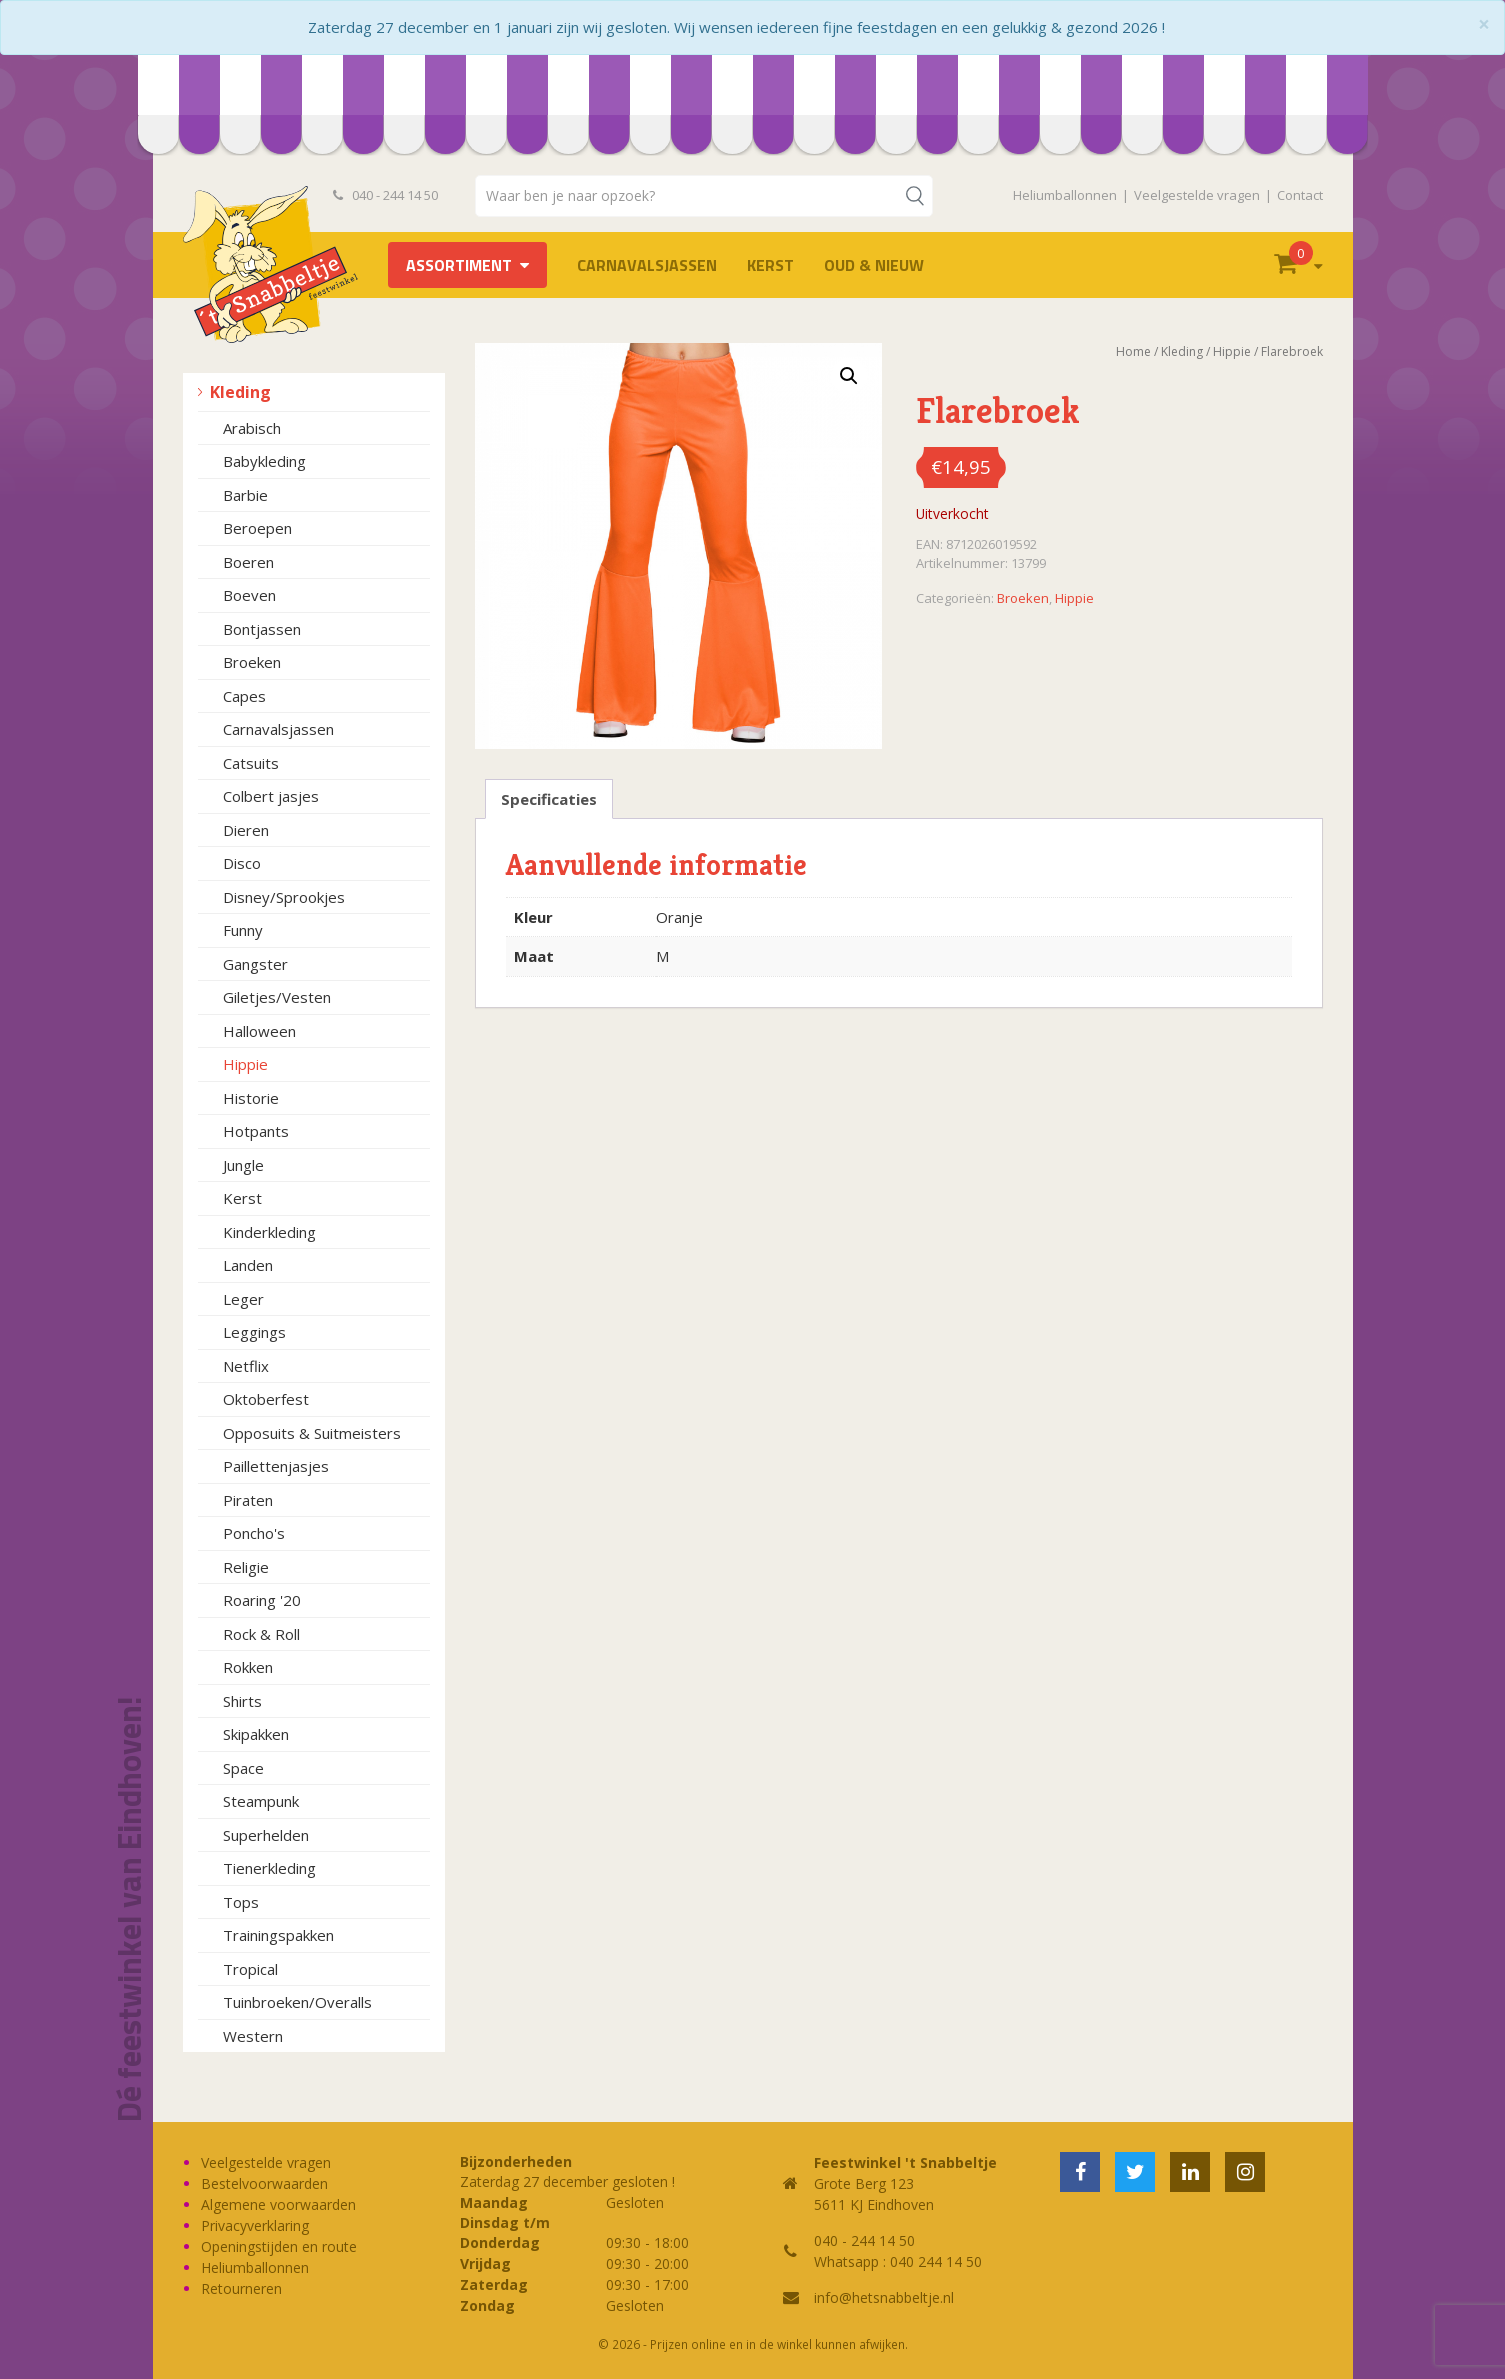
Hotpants (256, 1131)
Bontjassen (262, 629)
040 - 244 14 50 (386, 195)
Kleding (240, 392)
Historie (251, 1098)
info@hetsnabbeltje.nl (884, 2297)
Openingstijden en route (279, 2246)
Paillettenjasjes (276, 1466)
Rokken (248, 1667)
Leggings (254, 1332)
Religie (246, 1567)
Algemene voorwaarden (278, 2204)
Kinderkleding (269, 1232)
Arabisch (252, 428)
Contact (1300, 195)
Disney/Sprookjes (284, 897)
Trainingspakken (278, 1935)
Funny (243, 930)
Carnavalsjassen (647, 265)
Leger (243, 1299)
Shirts (242, 1701)
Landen (248, 1265)
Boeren (248, 562)
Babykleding (264, 461)
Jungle (243, 1165)
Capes (244, 696)
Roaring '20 (262, 1600)
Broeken (252, 662)
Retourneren (241, 2288)
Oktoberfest (266, 1399)
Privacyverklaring (255, 2225)
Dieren (246, 830)
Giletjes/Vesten (277, 997)
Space (243, 1768)
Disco (242, 863)
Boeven (249, 595)
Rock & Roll (261, 1634)
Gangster (255, 964)
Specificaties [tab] (549, 799)
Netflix (246, 1366)
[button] (849, 376)
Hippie (245, 1064)
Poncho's (254, 1533)
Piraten (248, 1500)
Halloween (259, 1031)
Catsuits (251, 763)
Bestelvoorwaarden (264, 2183)
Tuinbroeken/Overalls (297, 2002)
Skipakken (256, 1734)
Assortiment (459, 265)
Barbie (245, 495)
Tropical (250, 1969)
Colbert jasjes (271, 796)
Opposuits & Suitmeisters (312, 1433)
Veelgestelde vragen (1197, 195)
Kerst (770, 265)
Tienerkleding (269, 1868)
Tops (241, 1902)
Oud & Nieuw (874, 265)
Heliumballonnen (1065, 195)
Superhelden (266, 1835)
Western (253, 2036)
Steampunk (261, 1801)
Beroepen (257, 528)
